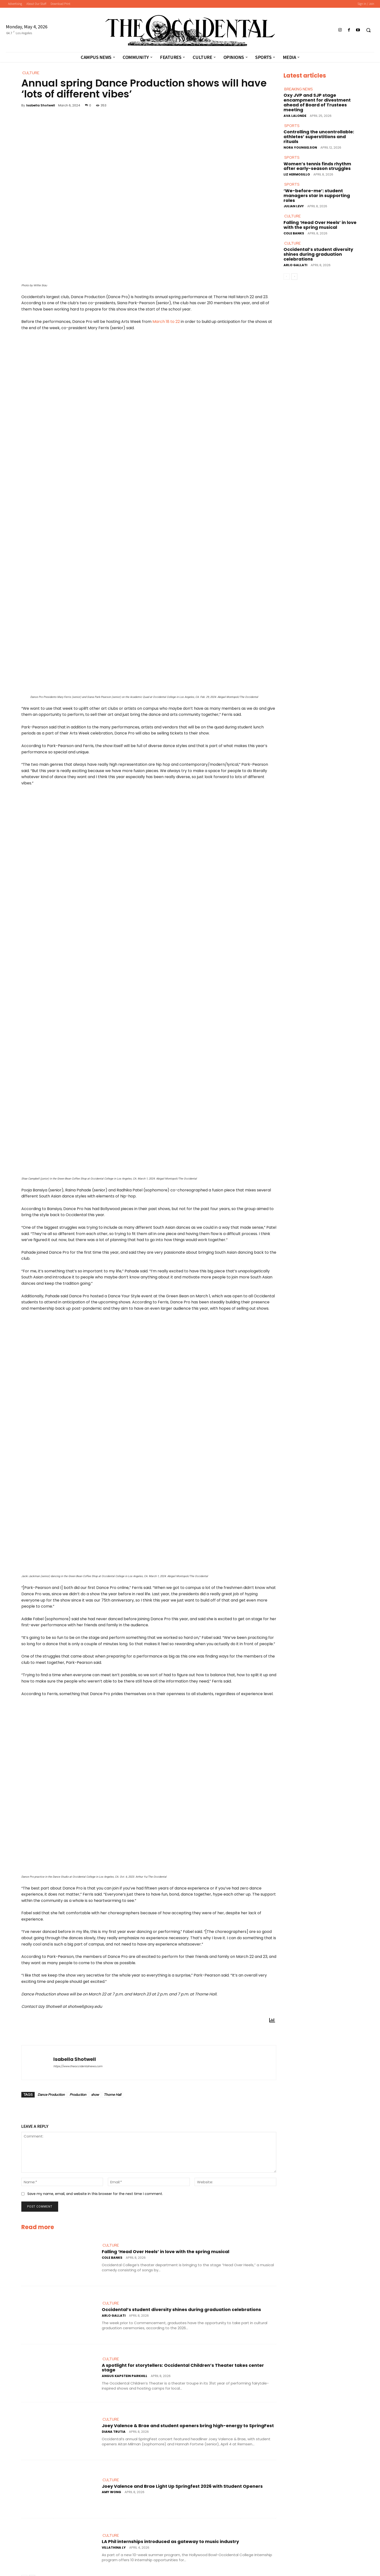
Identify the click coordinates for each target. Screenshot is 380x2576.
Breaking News (297, 89)
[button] (368, 30)
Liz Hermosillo (297, 172)
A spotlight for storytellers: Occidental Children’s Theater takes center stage (183, 2282)
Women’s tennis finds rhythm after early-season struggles (317, 164)
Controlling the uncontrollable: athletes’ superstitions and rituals (319, 135)
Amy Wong (111, 2407)
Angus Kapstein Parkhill (124, 2290)
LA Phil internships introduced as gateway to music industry (170, 2456)
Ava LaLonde (295, 115)
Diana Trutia (114, 2346)
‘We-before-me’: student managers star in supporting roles (317, 192)
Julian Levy (294, 203)
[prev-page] (24, 2493)
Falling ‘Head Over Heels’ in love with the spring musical (165, 2166)
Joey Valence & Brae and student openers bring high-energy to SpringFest (188, 2340)
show (95, 2010)
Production (78, 2010)
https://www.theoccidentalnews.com (77, 1981)
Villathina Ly (114, 2462)
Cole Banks (112, 2172)
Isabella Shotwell (40, 105)
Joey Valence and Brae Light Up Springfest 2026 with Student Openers (182, 2401)
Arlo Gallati (114, 2230)
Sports (290, 125)
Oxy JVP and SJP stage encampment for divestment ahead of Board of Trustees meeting (317, 101)
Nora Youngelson (300, 146)
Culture (110, 2160)
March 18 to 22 (166, 321)
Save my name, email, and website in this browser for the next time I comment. (95, 2108)
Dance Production (51, 2010)
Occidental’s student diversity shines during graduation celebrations (181, 2224)
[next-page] (32, 2493)
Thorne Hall (112, 2010)
